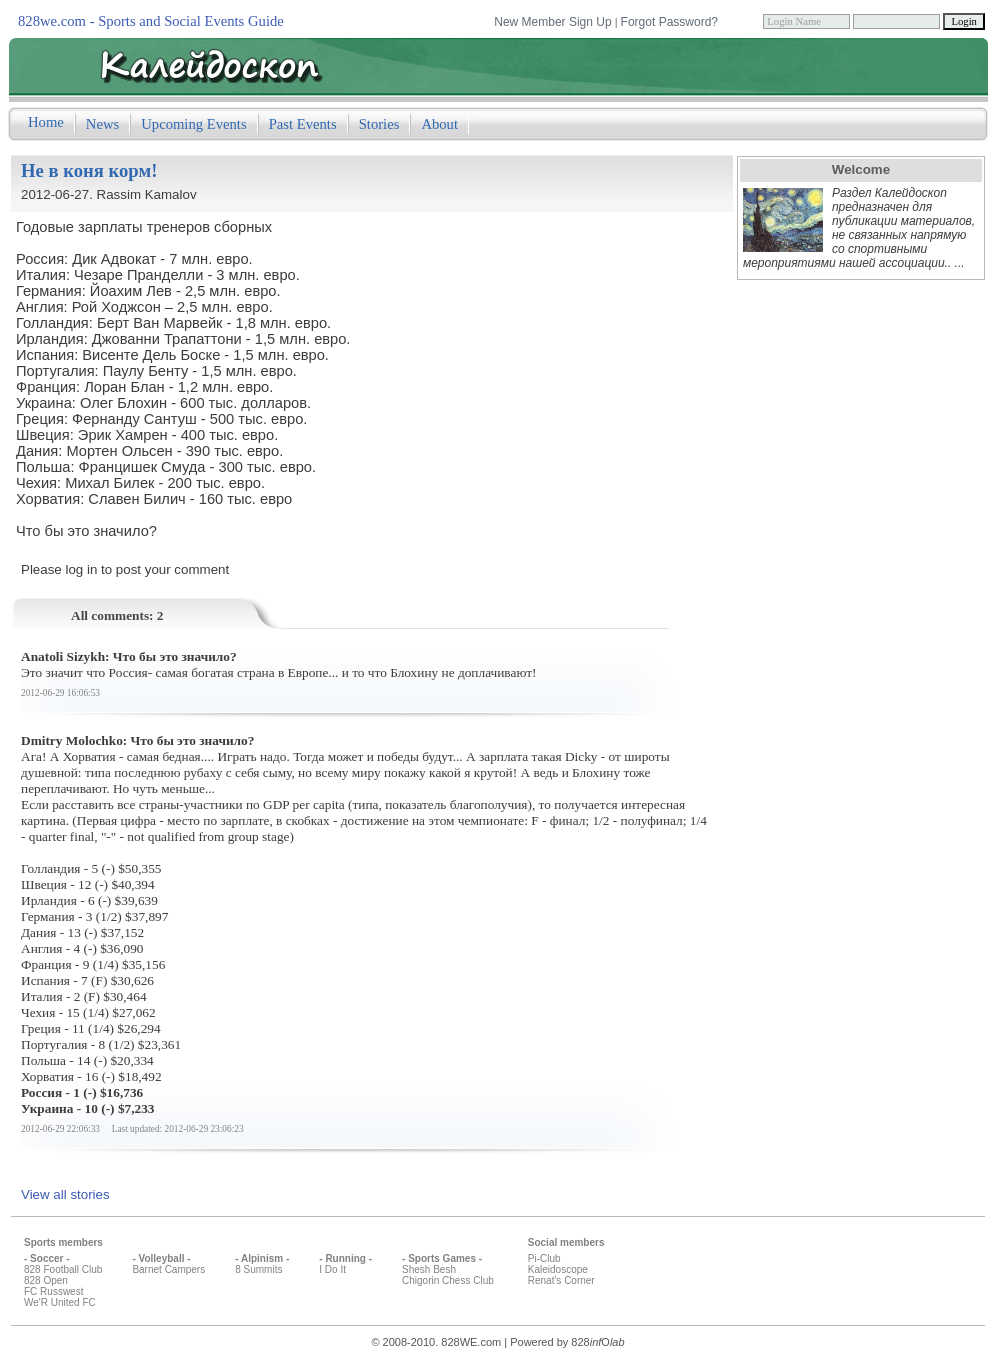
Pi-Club (544, 1258)
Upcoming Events (193, 124)
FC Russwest (53, 1291)
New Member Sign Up (552, 22)
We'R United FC (60, 1302)
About (439, 124)
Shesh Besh (429, 1269)
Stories (379, 124)
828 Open (46, 1280)
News (102, 124)
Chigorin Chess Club (448, 1280)
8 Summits (258, 1269)
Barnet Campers (168, 1269)
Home (46, 122)
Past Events (303, 124)
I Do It (332, 1269)
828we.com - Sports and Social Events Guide (151, 21)
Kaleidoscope (558, 1269)
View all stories (65, 1194)
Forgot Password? (669, 22)
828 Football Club (63, 1269)
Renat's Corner (561, 1280)
